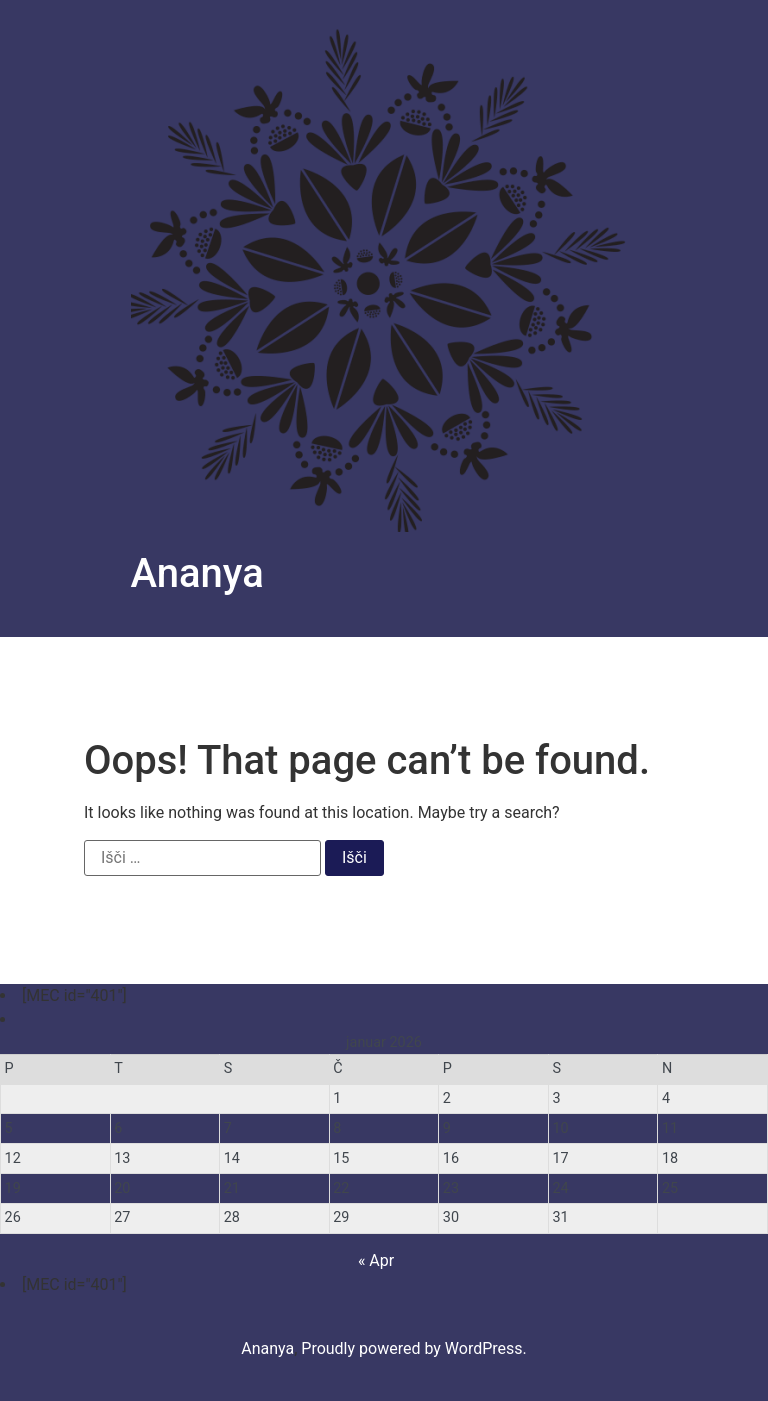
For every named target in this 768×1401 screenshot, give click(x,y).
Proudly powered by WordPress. (414, 1348)
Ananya (197, 573)
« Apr (376, 1260)
